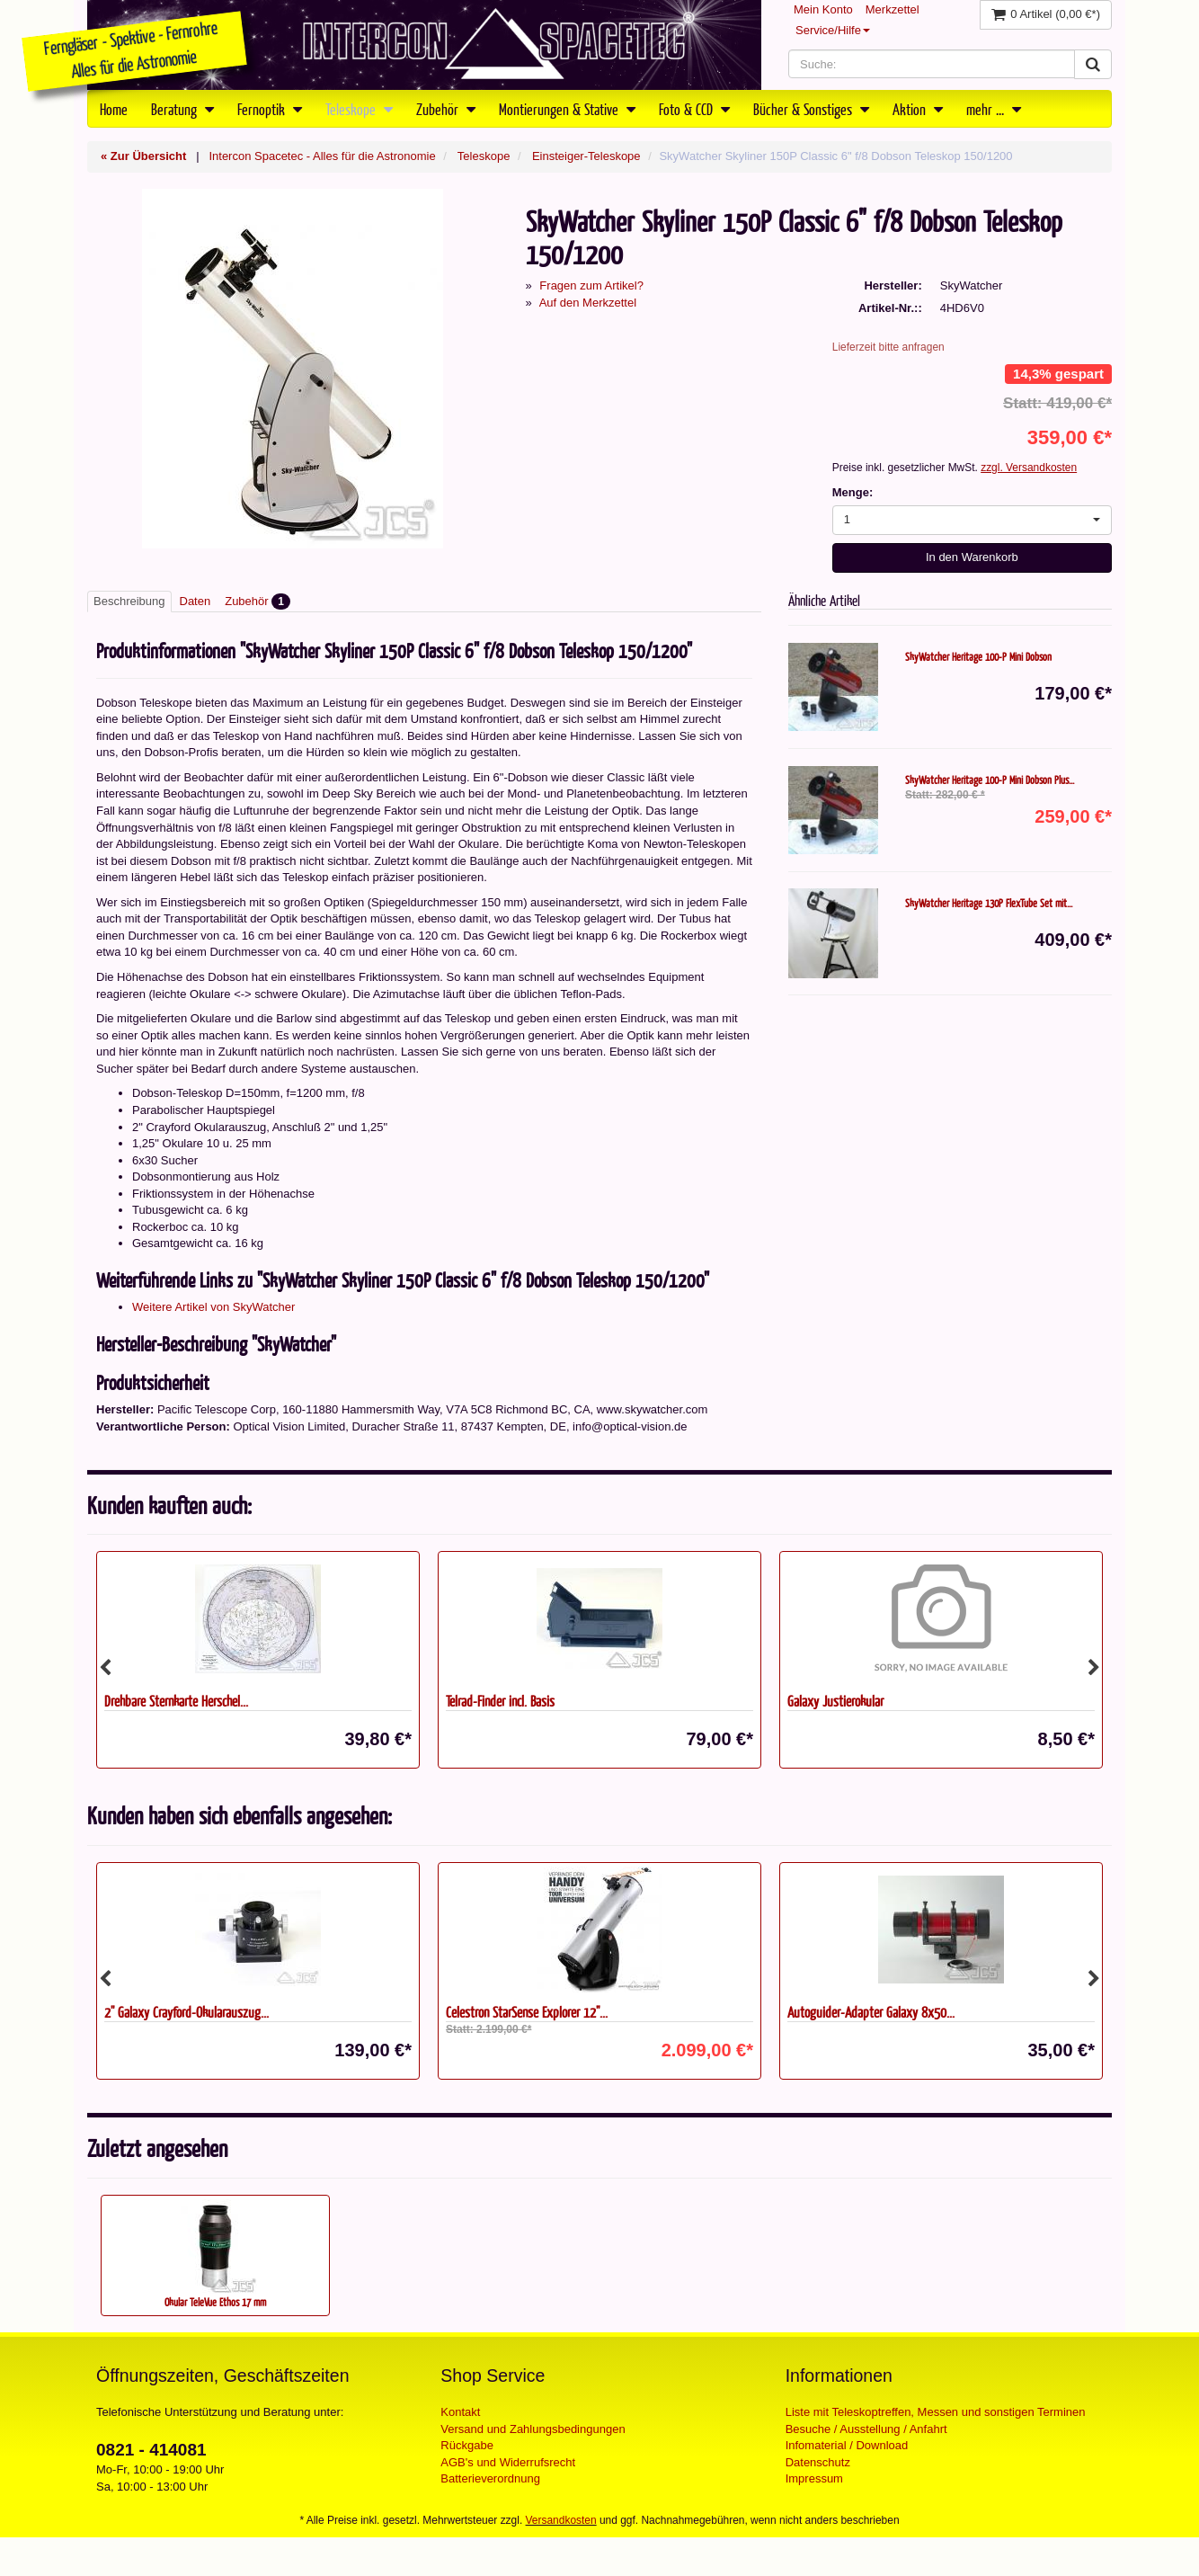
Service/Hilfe (832, 30)
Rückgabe (466, 2445)
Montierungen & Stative (567, 109)
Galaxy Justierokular (835, 1700)
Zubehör (445, 109)
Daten (195, 601)
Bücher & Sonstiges (811, 109)
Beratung (182, 109)
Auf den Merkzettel (587, 302)
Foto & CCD (694, 109)
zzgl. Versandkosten (1029, 467)
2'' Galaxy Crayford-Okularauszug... (186, 2011)
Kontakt (460, 2412)
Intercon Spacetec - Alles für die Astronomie (322, 156)
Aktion (918, 109)
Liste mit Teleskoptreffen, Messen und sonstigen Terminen (936, 2412)
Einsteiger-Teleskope (586, 156)
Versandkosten (561, 2520)
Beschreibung (129, 601)
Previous (105, 1668)
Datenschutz (818, 2462)
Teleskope (359, 109)
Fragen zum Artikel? (591, 285)
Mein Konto (823, 9)
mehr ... (993, 109)
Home (114, 109)
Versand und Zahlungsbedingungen (532, 2429)
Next (1094, 1668)
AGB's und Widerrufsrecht (507, 2462)
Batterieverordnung (490, 2478)
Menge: (853, 492)
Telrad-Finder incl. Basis (500, 1700)
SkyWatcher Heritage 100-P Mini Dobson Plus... (989, 779)
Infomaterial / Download (847, 2445)
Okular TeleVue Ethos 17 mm (215, 2302)
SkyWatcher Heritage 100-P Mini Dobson (978, 656)
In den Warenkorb (972, 557)
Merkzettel (892, 9)
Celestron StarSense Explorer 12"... (527, 2011)
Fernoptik (269, 109)
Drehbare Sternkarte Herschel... (176, 1700)
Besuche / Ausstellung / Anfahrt (866, 2429)
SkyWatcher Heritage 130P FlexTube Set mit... (988, 903)
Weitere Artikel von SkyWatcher (213, 1307)
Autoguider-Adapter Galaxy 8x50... (871, 2011)
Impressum (814, 2478)
